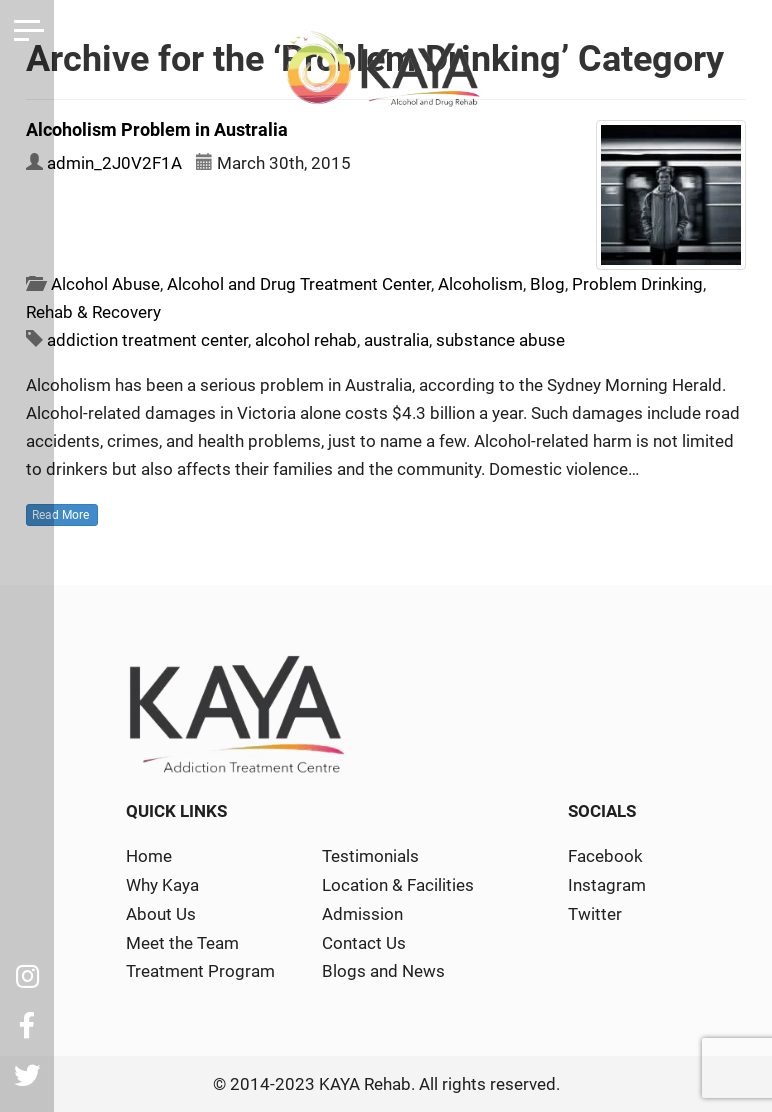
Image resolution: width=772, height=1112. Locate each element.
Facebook (605, 856)
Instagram (607, 885)
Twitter (595, 914)
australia (396, 340)
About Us (161, 914)
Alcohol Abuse (105, 284)
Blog (547, 284)
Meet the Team (182, 943)
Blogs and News (383, 971)
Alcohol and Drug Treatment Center (299, 284)
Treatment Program (200, 971)
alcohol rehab (306, 340)
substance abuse (500, 340)
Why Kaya (162, 885)
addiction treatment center (147, 340)
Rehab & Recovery (93, 312)
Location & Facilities (398, 885)
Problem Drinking (637, 284)
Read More (62, 515)
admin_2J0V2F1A (114, 163)
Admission (362, 914)
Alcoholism (480, 284)
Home (149, 856)
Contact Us (364, 943)
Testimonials (370, 856)
